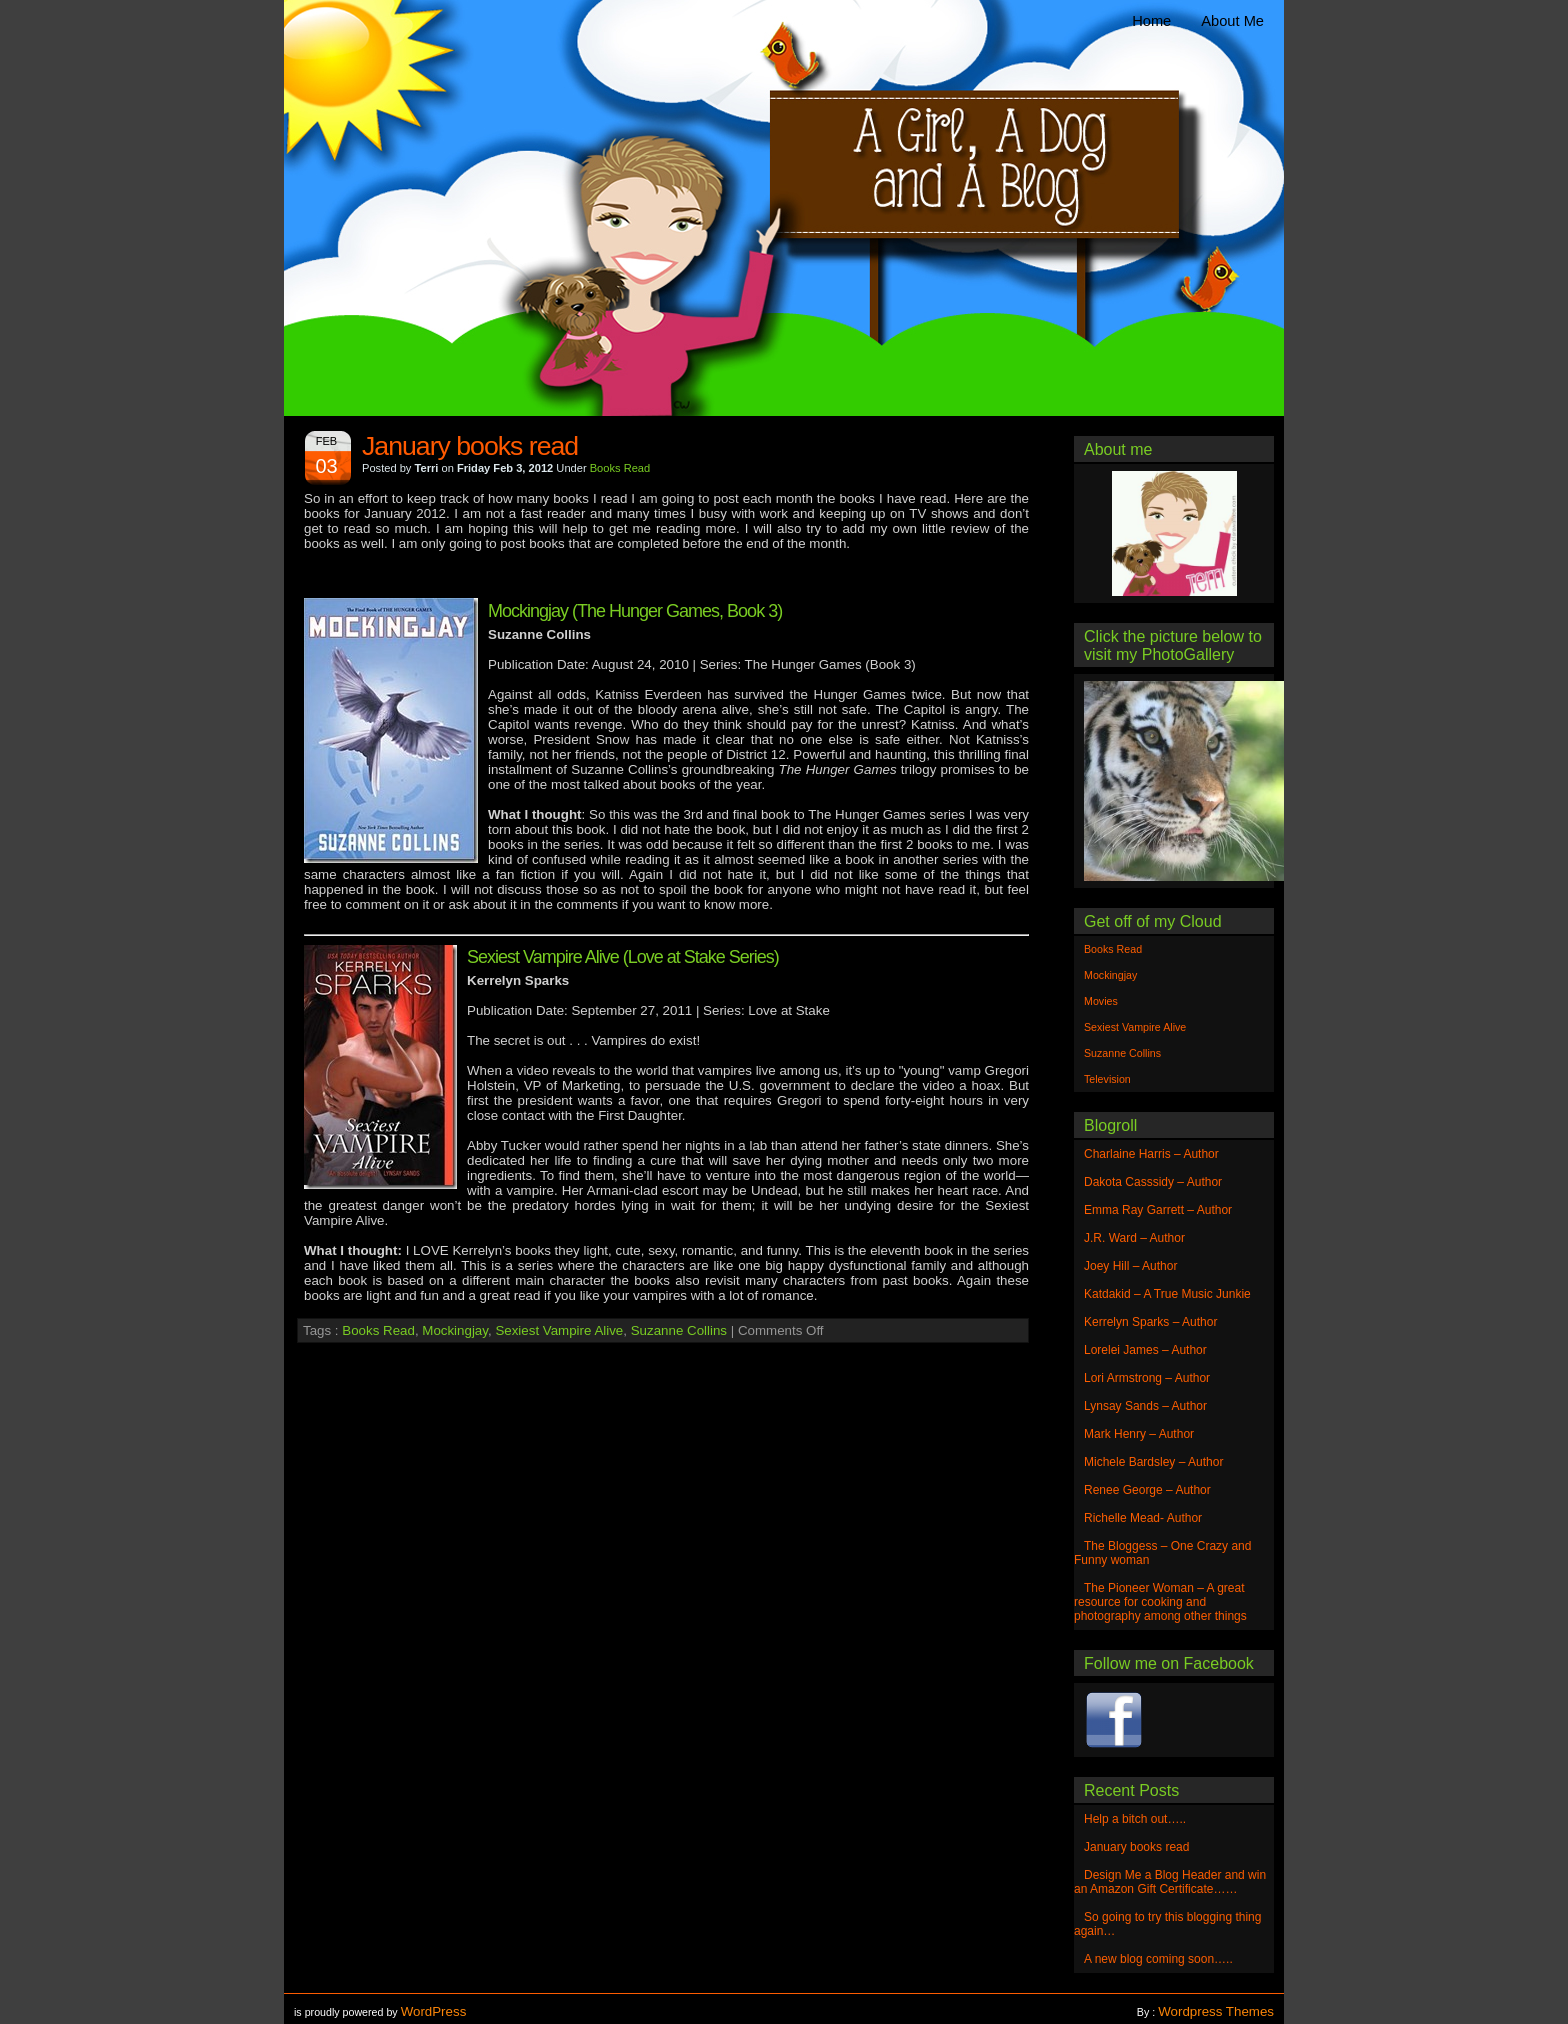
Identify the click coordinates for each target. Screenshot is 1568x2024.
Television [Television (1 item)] (1107, 1079)
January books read (470, 446)
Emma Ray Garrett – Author (1158, 1210)
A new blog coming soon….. (1158, 1959)
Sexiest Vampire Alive (559, 1330)
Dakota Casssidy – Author (1153, 1182)
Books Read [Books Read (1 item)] (1113, 949)
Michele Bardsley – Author (1153, 1462)
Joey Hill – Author (1130, 1266)
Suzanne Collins (679, 1330)
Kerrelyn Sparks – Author (1150, 1322)
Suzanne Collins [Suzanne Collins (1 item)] (1122, 1053)
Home (1151, 21)
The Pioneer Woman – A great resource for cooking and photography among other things (1160, 1602)
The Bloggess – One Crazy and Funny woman (1162, 1553)
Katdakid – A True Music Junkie (1167, 1294)
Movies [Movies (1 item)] (1101, 1001)
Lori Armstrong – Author (1147, 1378)
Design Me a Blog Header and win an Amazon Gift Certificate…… (1170, 1882)
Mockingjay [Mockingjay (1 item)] (1110, 975)
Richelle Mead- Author (1143, 1518)
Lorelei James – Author (1145, 1350)
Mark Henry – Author (1139, 1434)
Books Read (620, 468)
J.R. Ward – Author (1134, 1238)
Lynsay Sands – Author (1145, 1406)
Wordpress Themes (1216, 2011)
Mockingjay (455, 1330)
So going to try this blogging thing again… (1167, 1924)
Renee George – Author (1147, 1490)
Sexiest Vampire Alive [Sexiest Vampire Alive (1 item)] (1135, 1027)
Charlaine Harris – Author (1151, 1154)
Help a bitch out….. (1135, 1819)
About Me (1232, 21)
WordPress (434, 2011)
